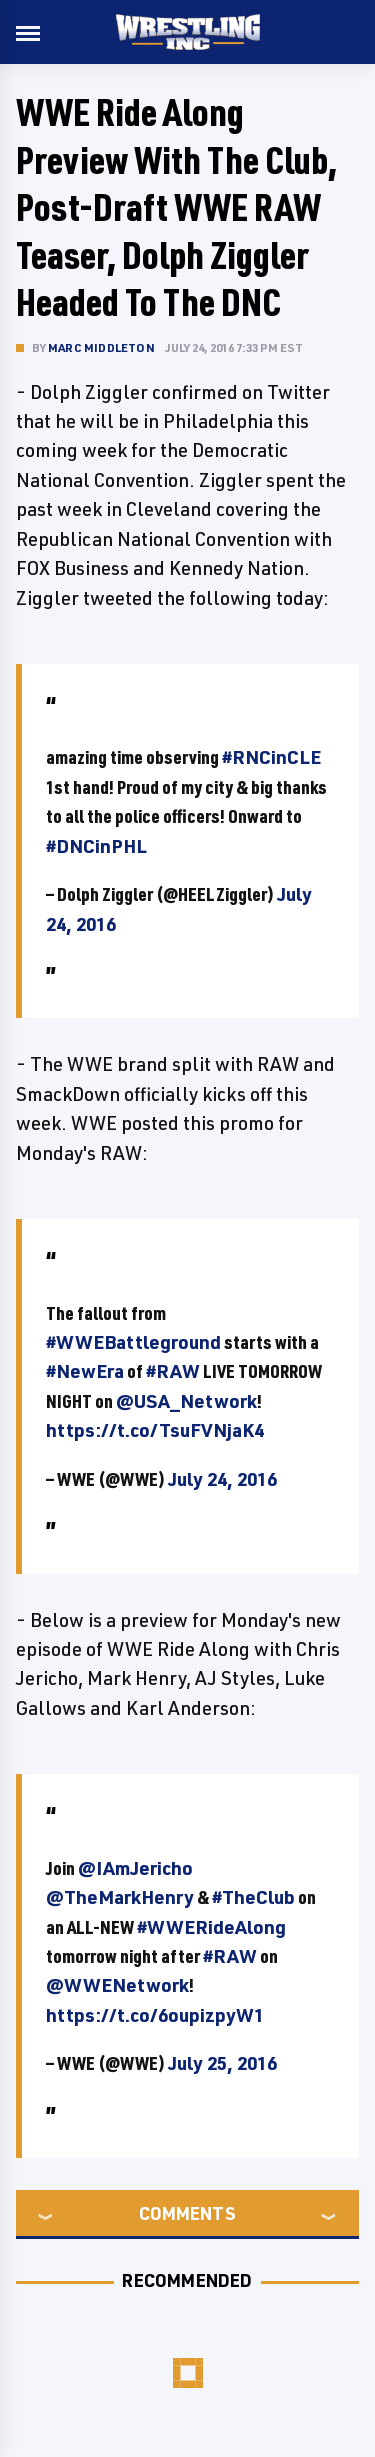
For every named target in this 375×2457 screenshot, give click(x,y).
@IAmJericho (135, 1868)
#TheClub (253, 1897)
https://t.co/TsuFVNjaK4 (155, 1430)
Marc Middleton (101, 347)
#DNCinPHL (96, 846)
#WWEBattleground (133, 1342)
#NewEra (85, 1371)
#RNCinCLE (271, 757)
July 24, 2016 (222, 1479)
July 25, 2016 (222, 2063)
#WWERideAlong (211, 1927)
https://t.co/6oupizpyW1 (155, 2015)
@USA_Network (186, 1401)
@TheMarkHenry (120, 1897)
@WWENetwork (117, 1985)
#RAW (173, 1371)
